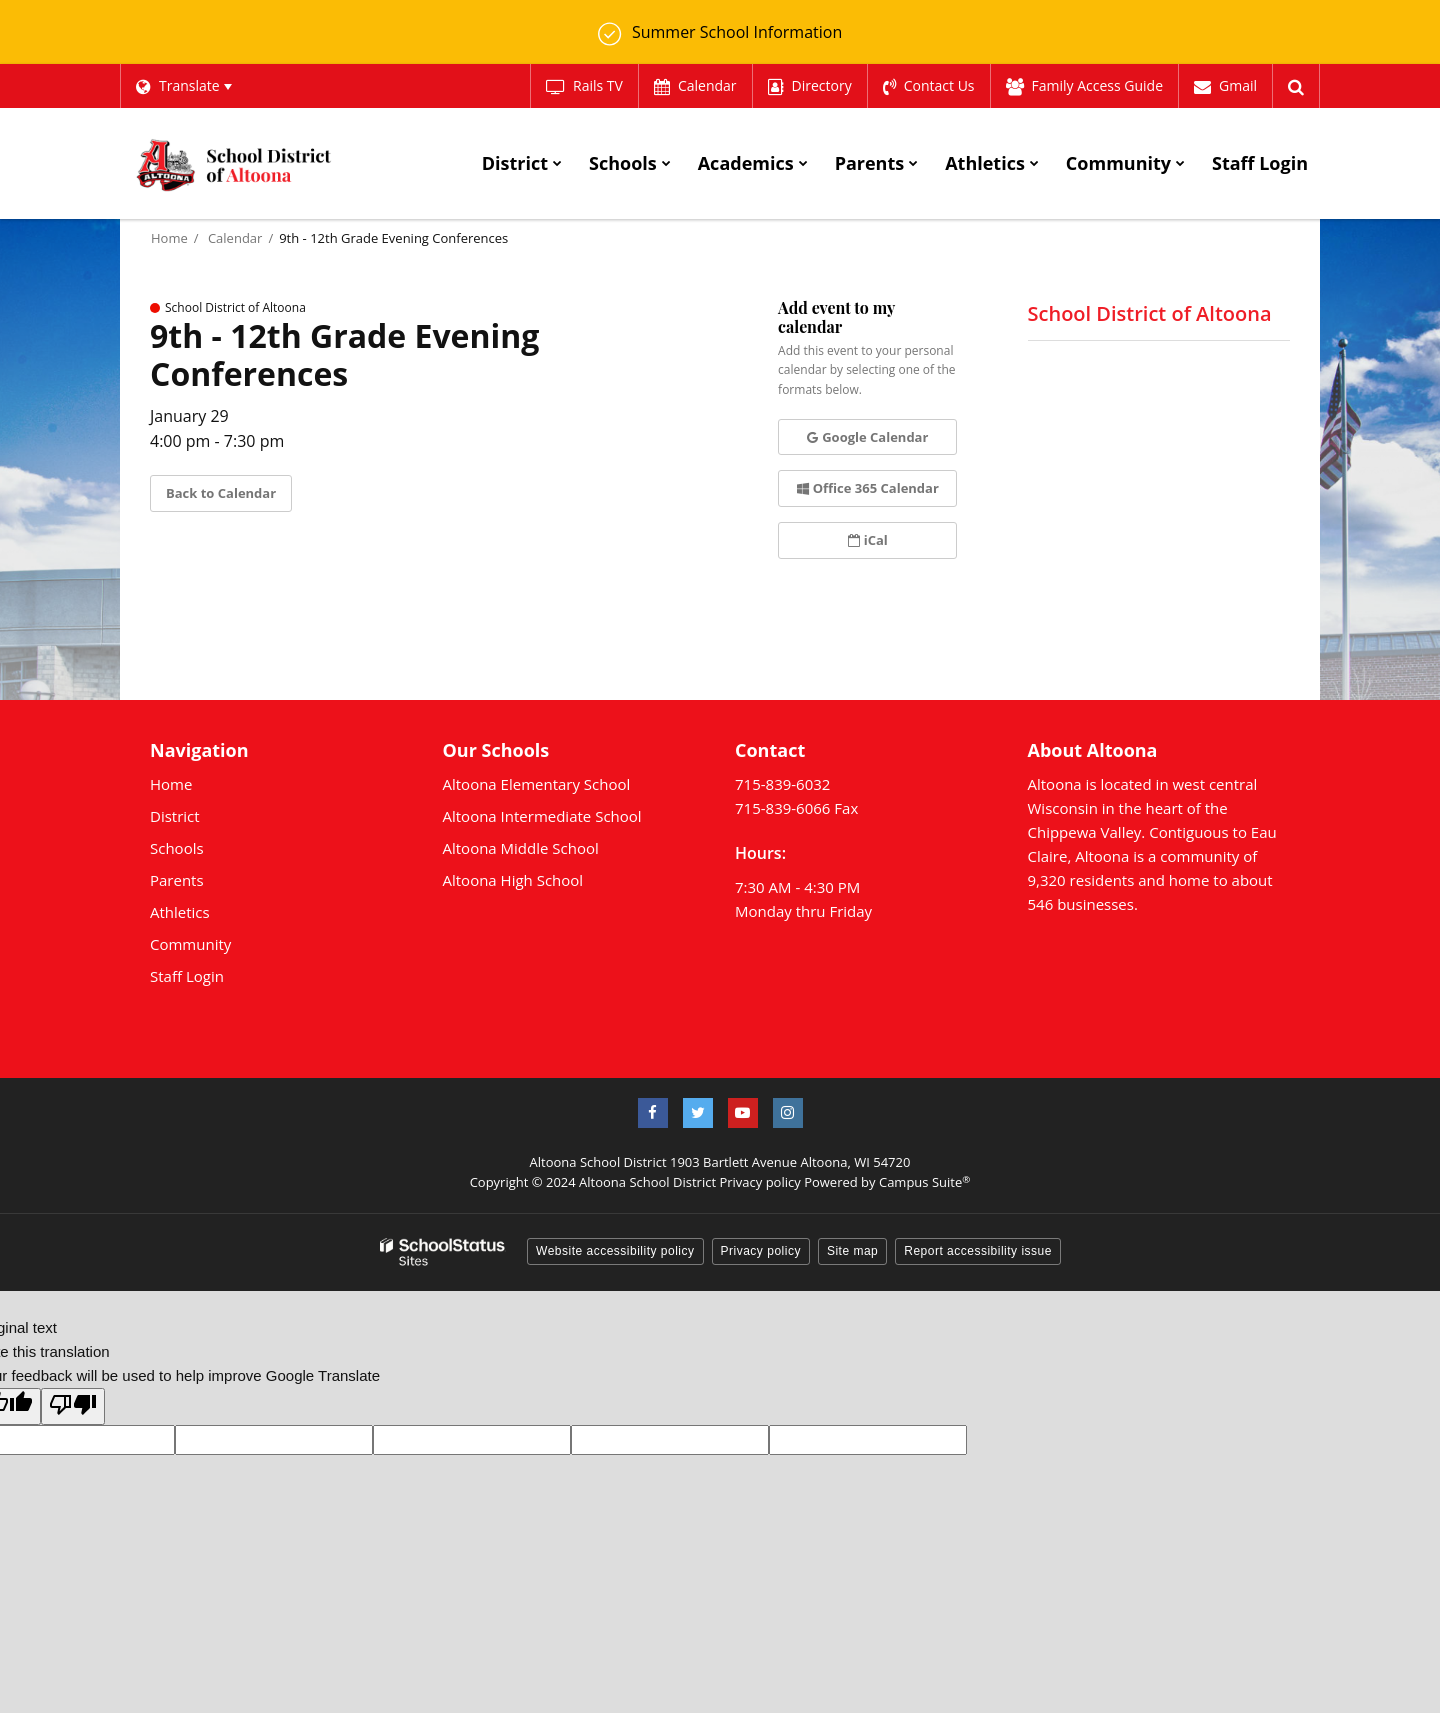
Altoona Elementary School (537, 783)
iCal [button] (868, 539)
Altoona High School (513, 879)
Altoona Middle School (521, 847)
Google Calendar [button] (867, 436)
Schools (177, 847)
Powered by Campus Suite (887, 1182)
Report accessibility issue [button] (978, 1250)
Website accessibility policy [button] (615, 1250)
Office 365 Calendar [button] (868, 488)
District (175, 815)
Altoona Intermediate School (542, 815)
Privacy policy (759, 1182)
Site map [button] (852, 1250)
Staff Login (187, 975)
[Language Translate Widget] (183, 86)
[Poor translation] (73, 1405)
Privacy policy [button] (761, 1250)
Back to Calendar (221, 492)
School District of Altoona (1150, 312)
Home (169, 237)
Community (190, 943)
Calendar (235, 237)
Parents (177, 879)
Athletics (180, 911)
